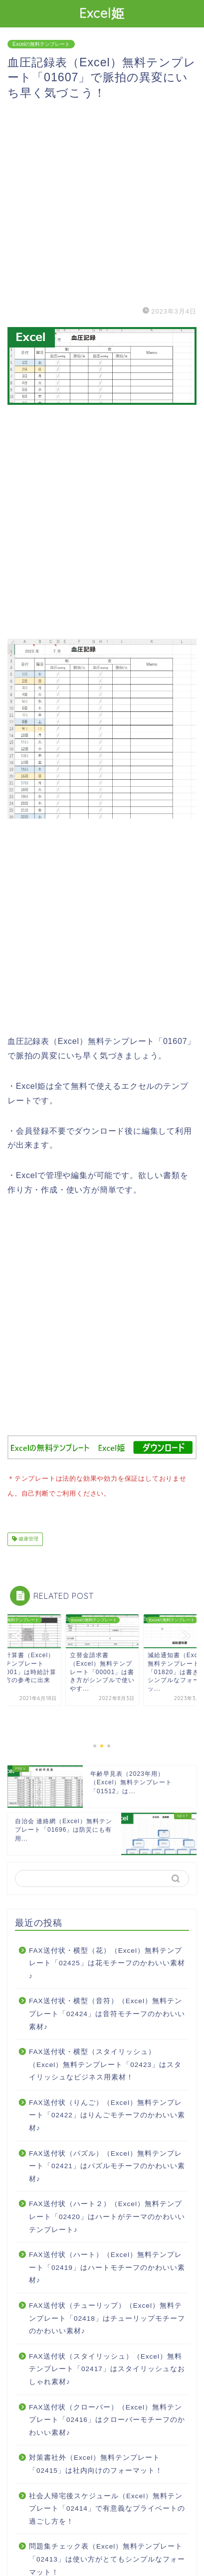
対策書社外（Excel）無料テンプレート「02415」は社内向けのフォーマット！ (96, 2462)
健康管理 (27, 1537)
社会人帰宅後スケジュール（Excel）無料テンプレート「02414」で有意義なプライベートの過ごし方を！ (107, 2506)
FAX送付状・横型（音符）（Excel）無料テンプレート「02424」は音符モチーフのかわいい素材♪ (107, 2011)
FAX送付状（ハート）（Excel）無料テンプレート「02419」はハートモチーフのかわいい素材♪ (107, 2265)
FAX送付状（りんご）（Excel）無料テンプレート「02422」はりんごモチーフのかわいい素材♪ (107, 2113)
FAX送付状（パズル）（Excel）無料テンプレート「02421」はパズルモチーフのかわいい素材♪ (107, 2164)
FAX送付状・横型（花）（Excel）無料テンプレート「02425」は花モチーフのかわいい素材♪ (107, 1961)
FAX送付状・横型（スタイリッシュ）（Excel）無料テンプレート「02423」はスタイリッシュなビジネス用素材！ (105, 2062)
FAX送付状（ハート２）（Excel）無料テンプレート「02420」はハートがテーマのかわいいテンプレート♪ (107, 2214)
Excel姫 (102, 13)
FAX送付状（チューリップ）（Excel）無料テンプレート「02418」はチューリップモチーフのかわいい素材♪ (107, 2316)
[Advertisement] (102, 202)
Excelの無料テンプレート (41, 44)
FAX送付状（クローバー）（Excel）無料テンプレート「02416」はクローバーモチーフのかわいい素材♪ (107, 2418)
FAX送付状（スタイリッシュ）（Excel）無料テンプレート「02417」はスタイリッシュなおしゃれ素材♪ (107, 2367)
